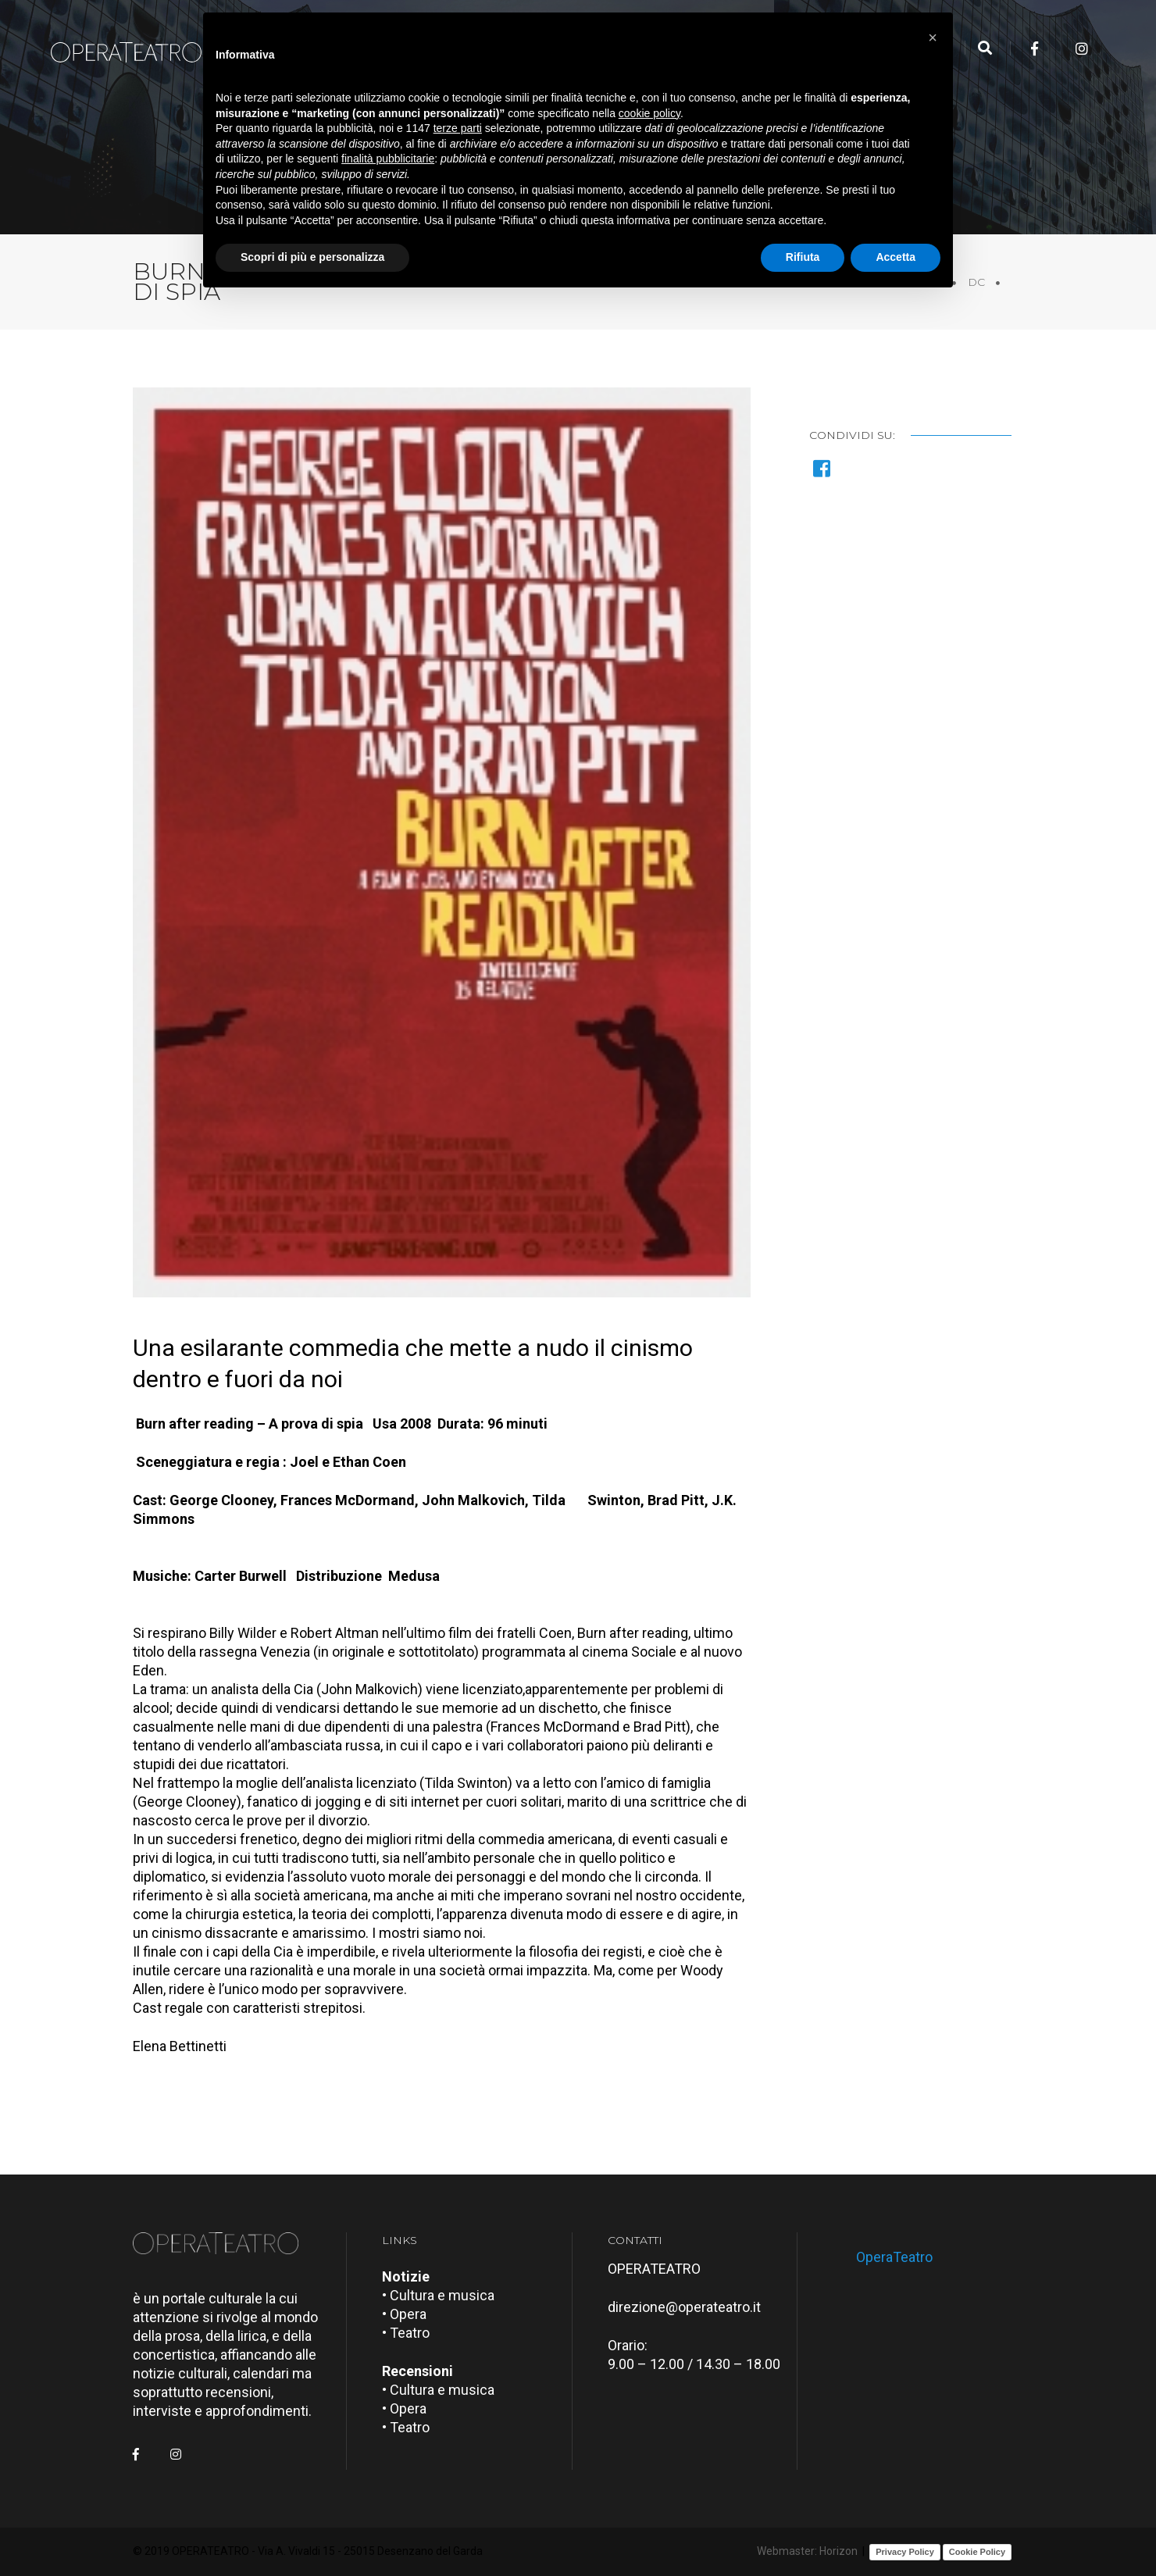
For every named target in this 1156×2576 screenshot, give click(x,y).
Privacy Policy (905, 2551)
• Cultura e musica (438, 2295)
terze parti (458, 128)
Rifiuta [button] (803, 257)
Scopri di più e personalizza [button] (312, 257)
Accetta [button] (895, 257)
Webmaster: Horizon (807, 2551)
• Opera (404, 2314)
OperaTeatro (894, 2257)
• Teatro (406, 2332)
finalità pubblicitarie (387, 158)
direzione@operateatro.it (684, 2307)
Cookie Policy (977, 2551)
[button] (932, 37)
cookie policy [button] (649, 113)
